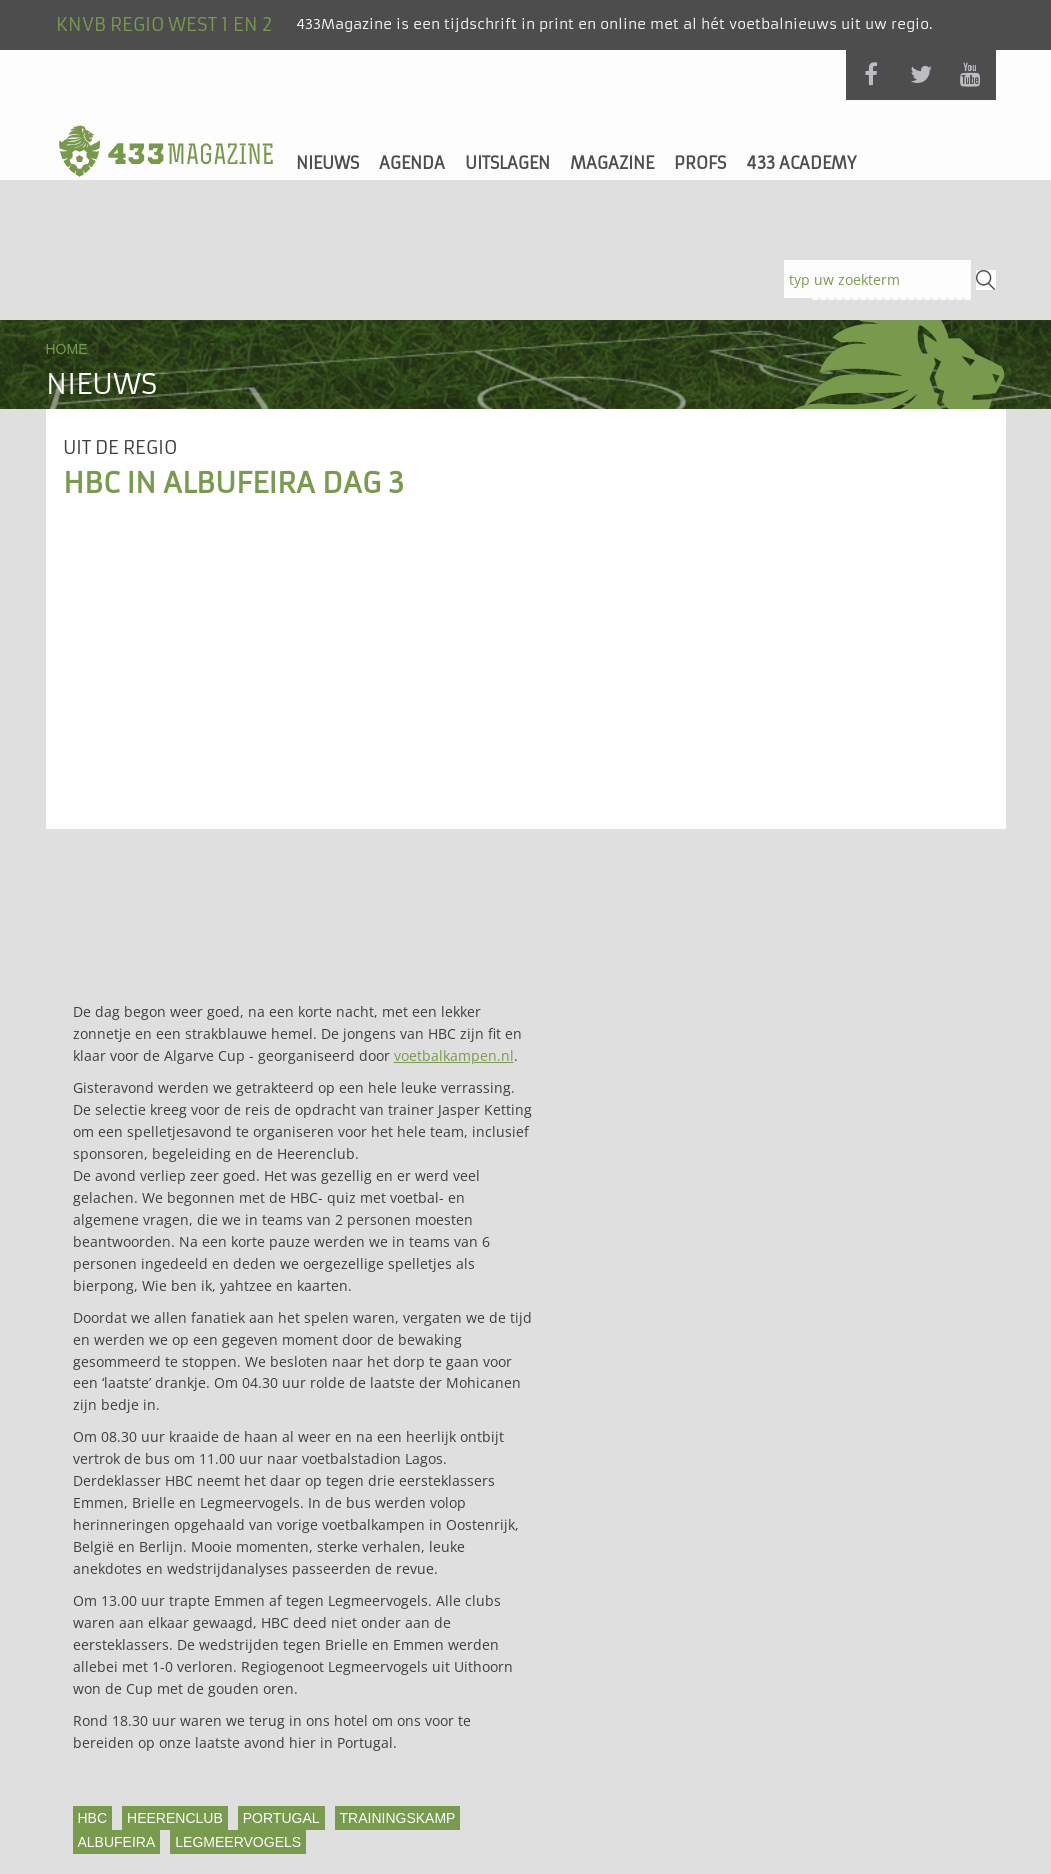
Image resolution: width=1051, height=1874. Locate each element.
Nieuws (327, 163)
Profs (700, 163)
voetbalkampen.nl (454, 1055)
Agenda (412, 163)
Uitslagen (507, 163)
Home (67, 349)
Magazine (612, 163)
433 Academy (801, 163)
